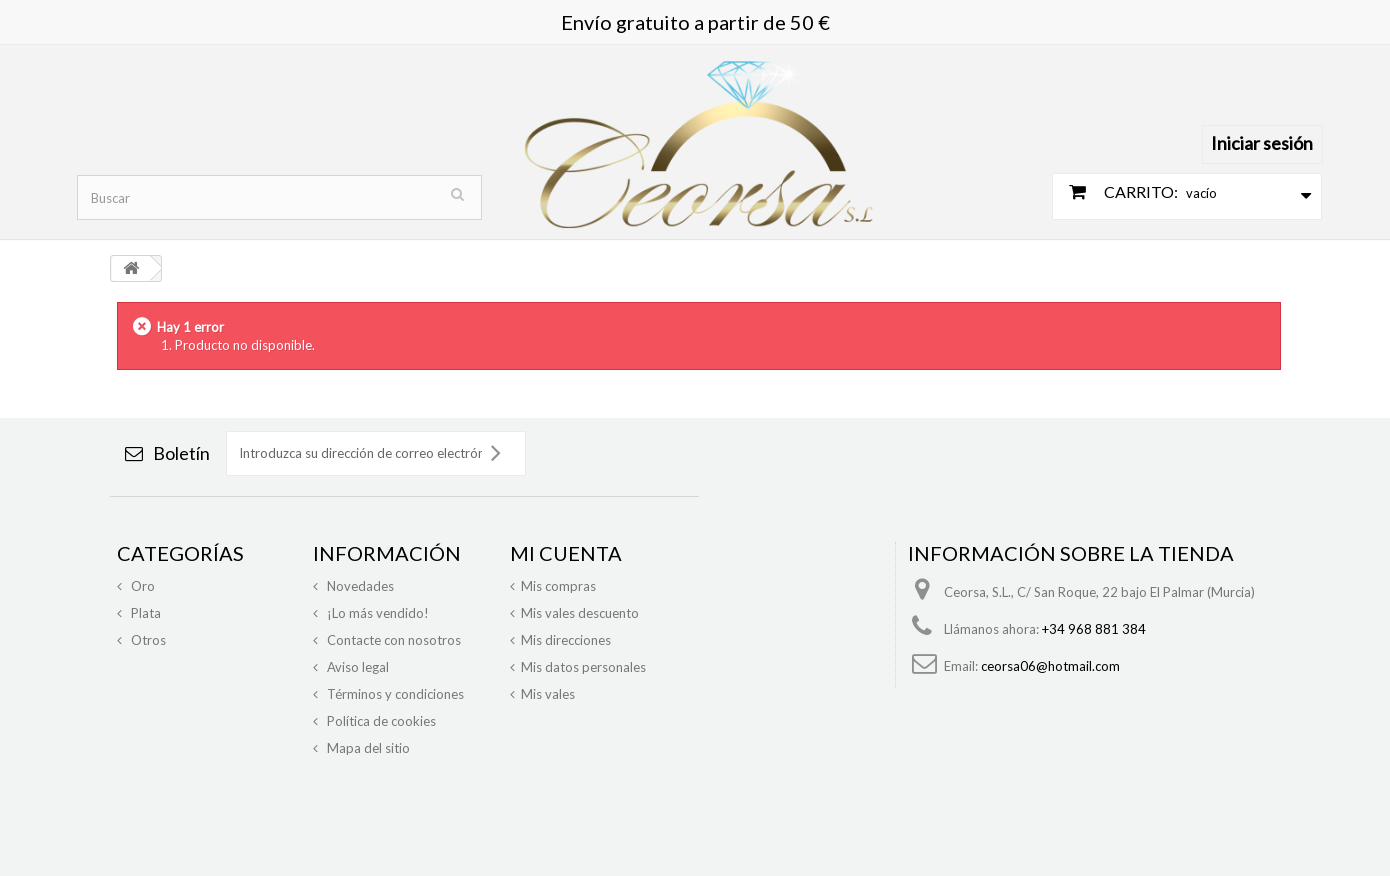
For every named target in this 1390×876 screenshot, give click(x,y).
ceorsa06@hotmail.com (1050, 666)
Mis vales (548, 694)
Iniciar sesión (1262, 143)
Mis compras (558, 586)
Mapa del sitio (367, 748)
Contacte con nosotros (392, 640)
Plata (144, 613)
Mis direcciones (566, 640)
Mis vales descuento (580, 613)
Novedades (359, 586)
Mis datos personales (583, 667)
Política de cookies (380, 721)
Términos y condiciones (394, 694)
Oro (141, 586)
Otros (147, 640)
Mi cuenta (566, 553)
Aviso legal (356, 667)
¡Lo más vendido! (376, 613)
